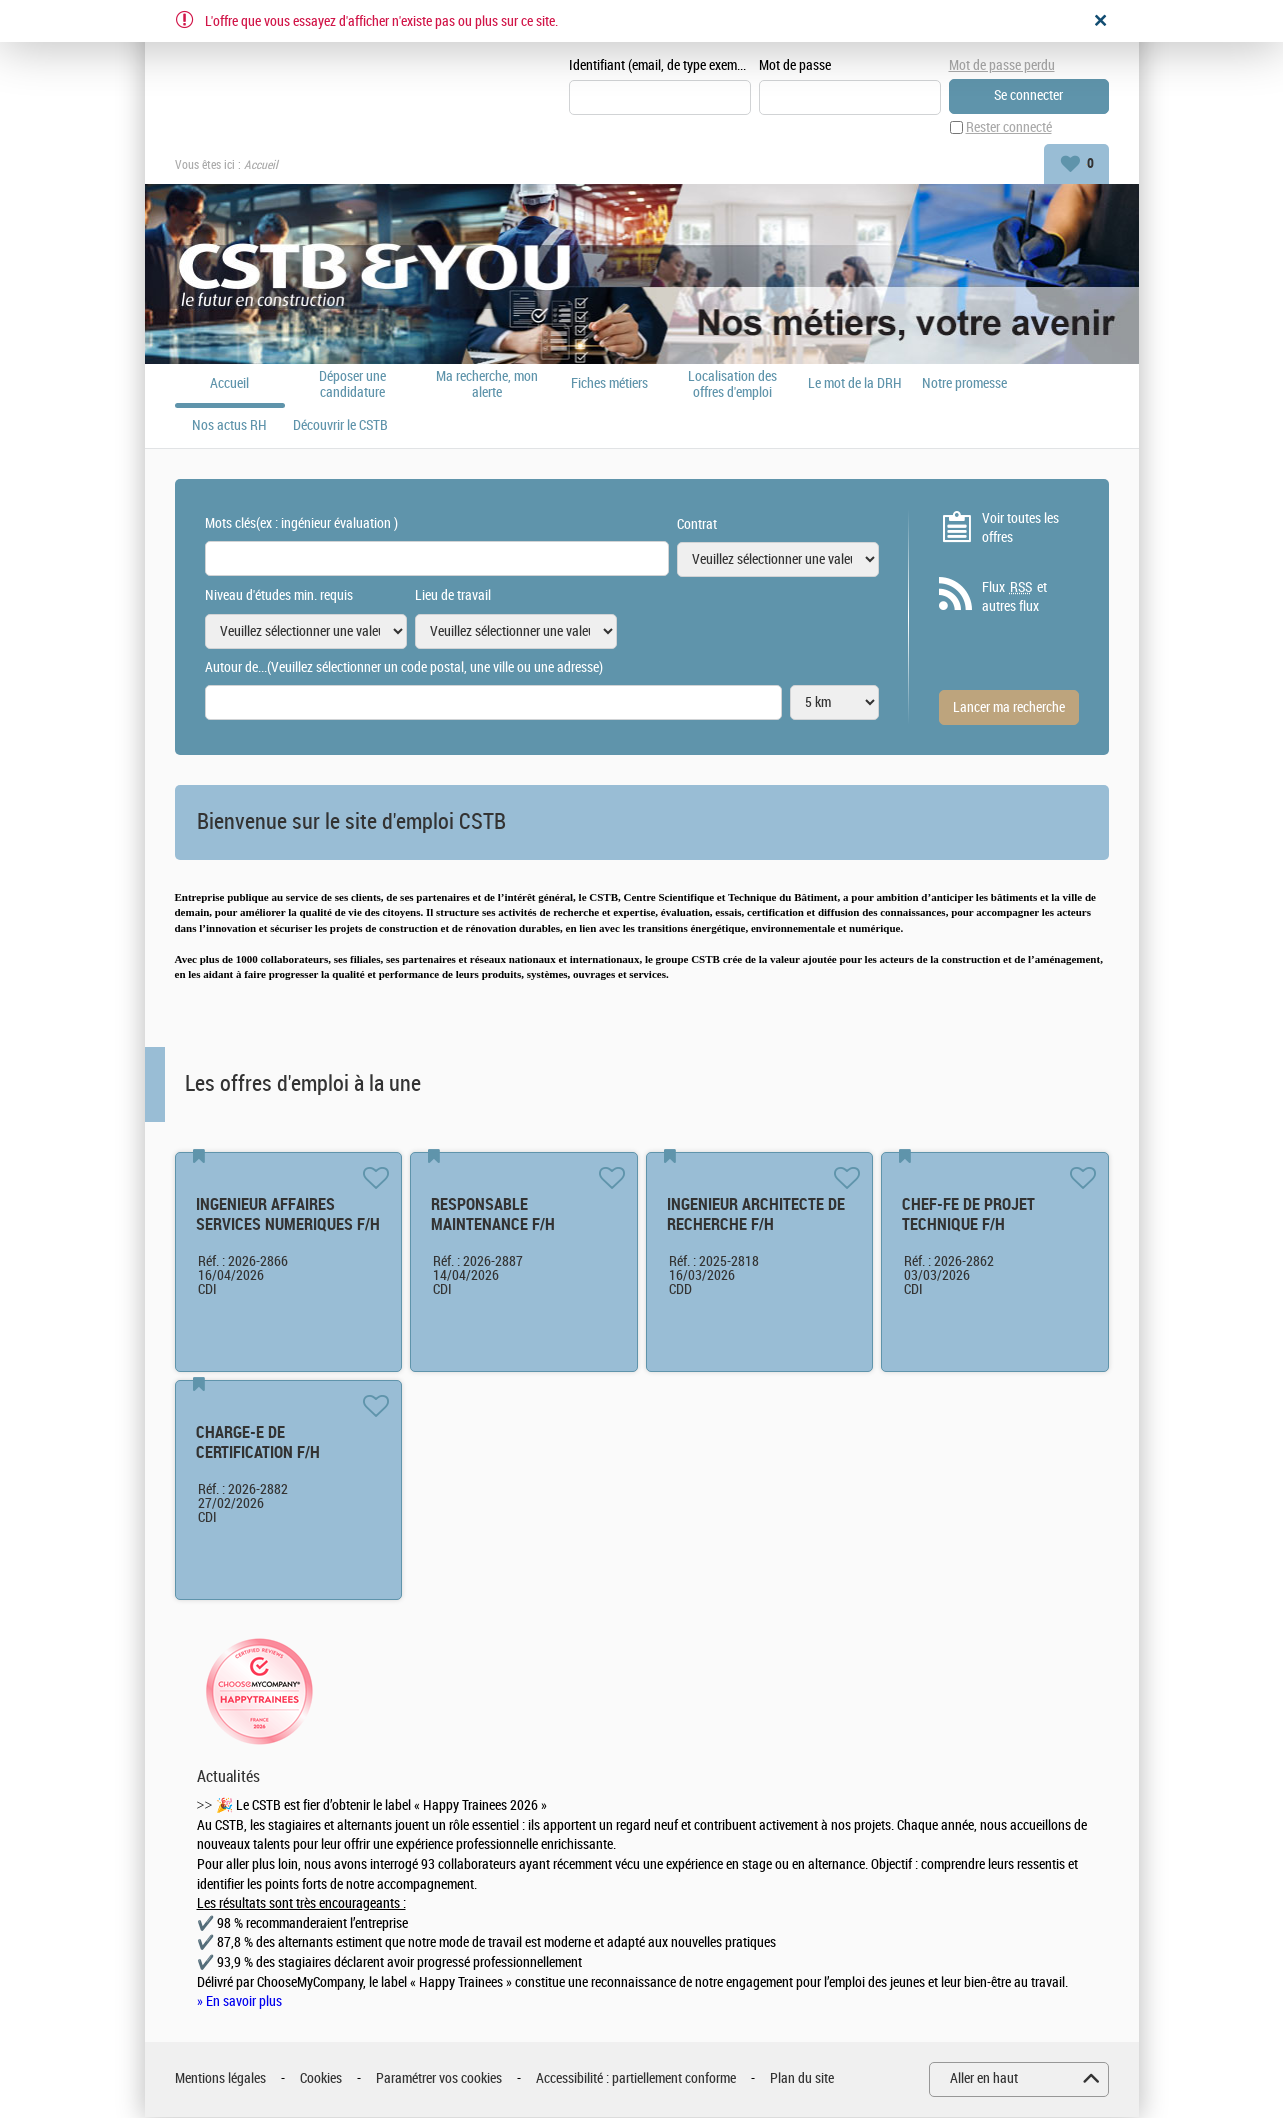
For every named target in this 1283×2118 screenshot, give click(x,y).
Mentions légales (220, 2079)
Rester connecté (1009, 128)
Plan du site (802, 2079)
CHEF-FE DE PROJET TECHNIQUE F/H (968, 1215)
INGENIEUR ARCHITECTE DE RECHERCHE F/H (756, 1215)
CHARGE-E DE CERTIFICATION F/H (258, 1443)
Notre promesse (964, 385)
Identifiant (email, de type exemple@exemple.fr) (660, 66)
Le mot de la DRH (855, 385)
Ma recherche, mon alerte (487, 385)
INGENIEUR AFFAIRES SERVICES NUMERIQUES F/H (288, 1215)
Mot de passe (795, 66)
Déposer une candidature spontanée (352, 385)
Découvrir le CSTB (340, 427)
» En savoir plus (239, 2002)
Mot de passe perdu (1002, 65)
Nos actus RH (229, 427)
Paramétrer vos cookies (439, 2079)
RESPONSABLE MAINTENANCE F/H (493, 1215)
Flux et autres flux (1014, 598)
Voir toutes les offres (1020, 528)
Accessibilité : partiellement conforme (636, 2079)
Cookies (321, 2079)
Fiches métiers (609, 385)
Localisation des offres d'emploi (732, 385)
